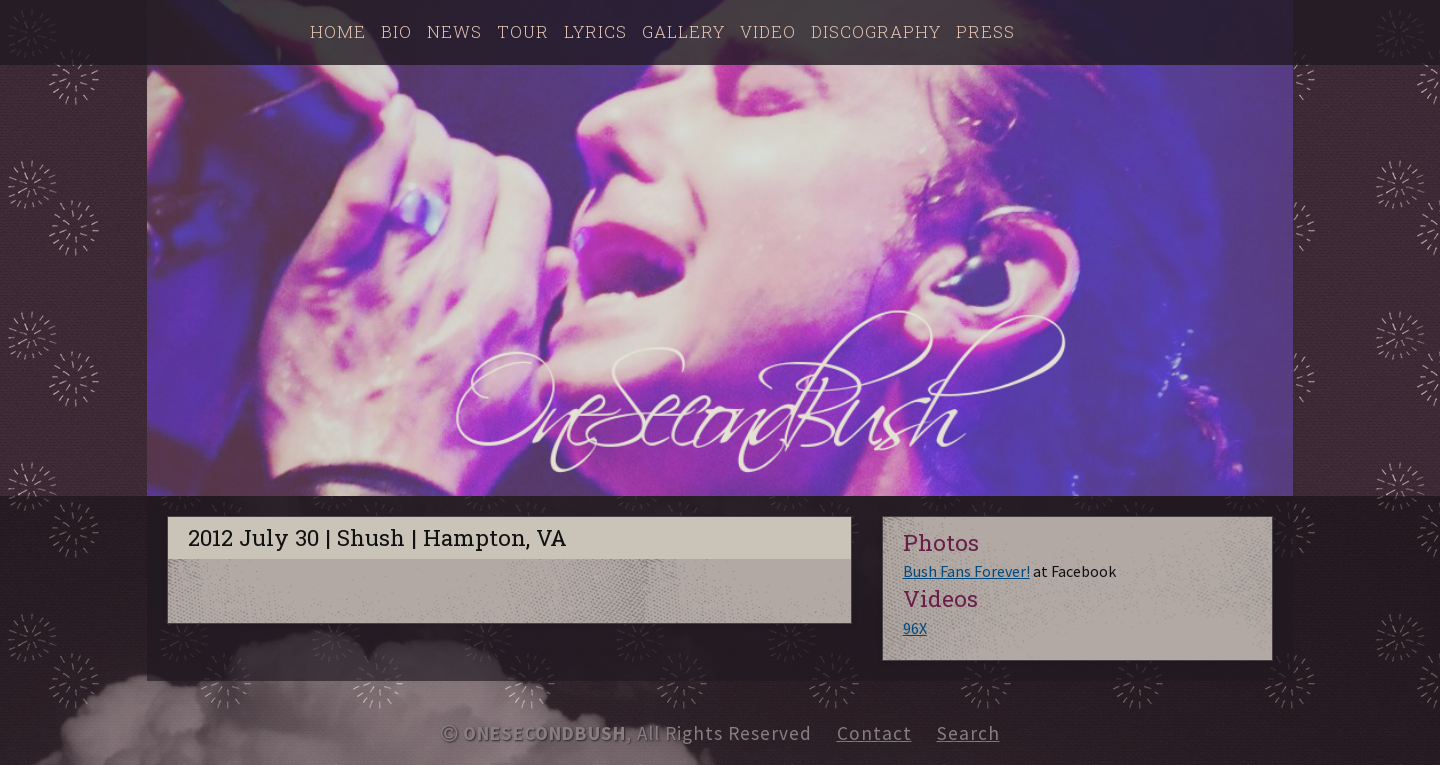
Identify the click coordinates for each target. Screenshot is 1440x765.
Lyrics (595, 31)
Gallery (683, 31)
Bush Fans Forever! (966, 571)
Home (338, 31)
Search (968, 733)
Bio (396, 31)
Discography (876, 31)
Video (768, 31)
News (454, 31)
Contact (874, 733)
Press (985, 31)
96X (915, 628)
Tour (523, 31)
